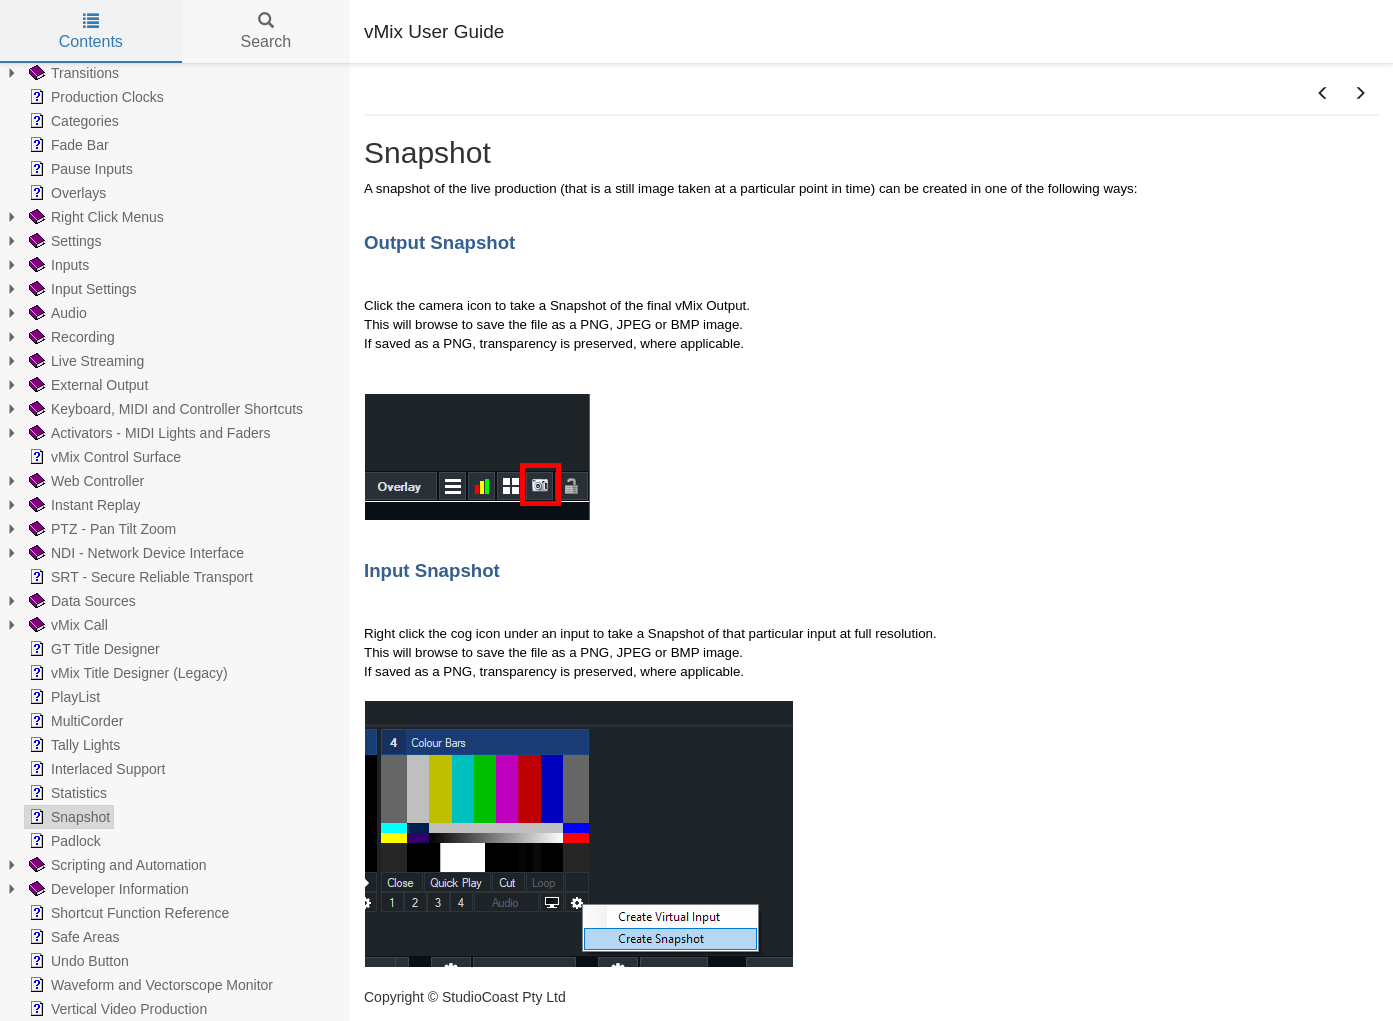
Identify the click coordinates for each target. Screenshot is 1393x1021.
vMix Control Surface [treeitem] (103, 457)
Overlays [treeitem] (65, 193)
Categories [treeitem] (72, 121)
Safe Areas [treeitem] (72, 937)
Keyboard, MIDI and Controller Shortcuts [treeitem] (164, 409)
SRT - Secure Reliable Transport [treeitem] (139, 577)
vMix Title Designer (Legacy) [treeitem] (126, 673)
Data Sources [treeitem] (80, 601)
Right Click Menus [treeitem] (94, 217)
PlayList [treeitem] (62, 697)
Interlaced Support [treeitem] (95, 769)
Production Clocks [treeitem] (94, 97)
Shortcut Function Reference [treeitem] (127, 913)
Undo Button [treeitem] (77, 961)
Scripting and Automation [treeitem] (116, 865)
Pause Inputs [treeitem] (79, 169)
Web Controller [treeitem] (84, 481)
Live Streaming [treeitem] (84, 361)
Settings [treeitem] (63, 241)
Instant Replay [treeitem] (83, 505)
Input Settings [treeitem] (81, 289)
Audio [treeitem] (56, 313)
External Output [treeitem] (86, 385)
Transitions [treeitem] (72, 73)
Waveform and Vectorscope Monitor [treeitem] (149, 985)
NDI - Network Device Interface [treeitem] (134, 553)
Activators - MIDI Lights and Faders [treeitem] (147, 433)
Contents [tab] (91, 31)
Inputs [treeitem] (57, 265)
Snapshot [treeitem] (67, 817)
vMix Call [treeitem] (66, 625)
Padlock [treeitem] (63, 841)
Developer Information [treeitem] (107, 889)
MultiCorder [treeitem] (74, 721)
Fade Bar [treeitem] (67, 145)
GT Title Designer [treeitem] (92, 649)
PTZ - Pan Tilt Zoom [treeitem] (100, 529)
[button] (1323, 94)
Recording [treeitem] (70, 337)
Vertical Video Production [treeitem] (116, 1009)
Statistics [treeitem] (66, 793)
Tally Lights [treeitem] (72, 745)
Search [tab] (265, 31)
